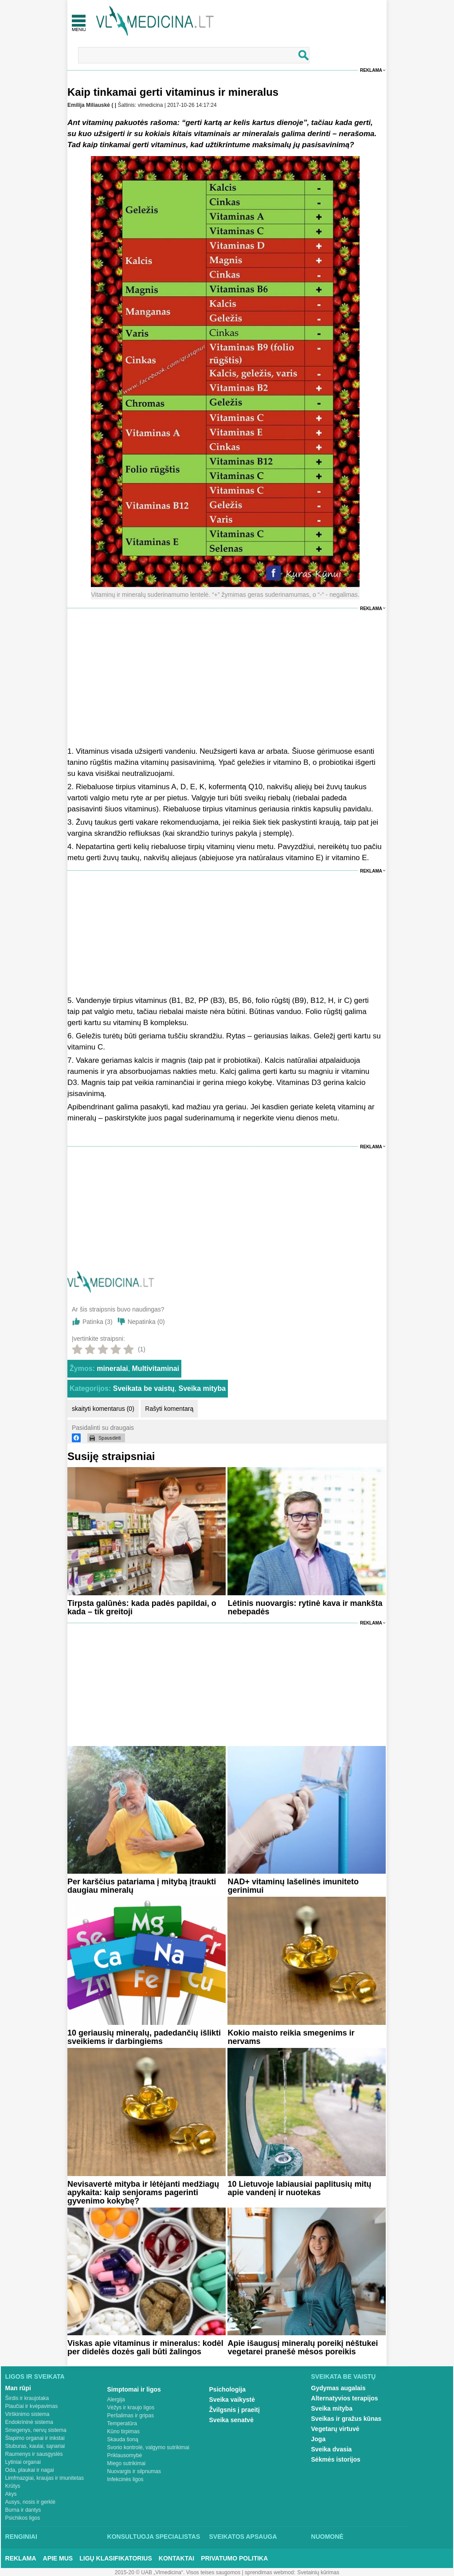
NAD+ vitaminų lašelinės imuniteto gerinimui (293, 1886)
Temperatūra (122, 2423)
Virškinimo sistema (27, 2414)
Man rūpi (18, 2388)
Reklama (371, 70)
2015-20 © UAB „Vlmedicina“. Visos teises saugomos (177, 2572)
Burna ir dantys (23, 2510)
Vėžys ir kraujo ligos (131, 2407)
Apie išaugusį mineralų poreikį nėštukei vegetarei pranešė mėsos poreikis (302, 2347)
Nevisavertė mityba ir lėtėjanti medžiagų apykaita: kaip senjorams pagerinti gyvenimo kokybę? (143, 2192)
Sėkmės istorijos (335, 2459)
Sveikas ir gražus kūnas (346, 2418)
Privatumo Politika (234, 2558)
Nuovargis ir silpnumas (134, 2471)
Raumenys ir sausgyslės (34, 2454)
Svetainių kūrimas (318, 2572)
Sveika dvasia (331, 2449)
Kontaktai (176, 2558)
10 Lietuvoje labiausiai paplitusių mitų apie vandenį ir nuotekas (299, 2188)
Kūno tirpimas (123, 2431)
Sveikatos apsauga (243, 2536)
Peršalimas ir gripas (130, 2415)
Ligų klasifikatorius (115, 2558)
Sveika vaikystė (232, 2399)
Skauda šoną (122, 2439)
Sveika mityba (202, 1388)
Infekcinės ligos (125, 2479)
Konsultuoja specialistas (153, 2536)
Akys (11, 2494)
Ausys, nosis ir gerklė (30, 2502)
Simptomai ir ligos (134, 2389)
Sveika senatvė (231, 2419)
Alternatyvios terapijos (344, 2398)
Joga (318, 2439)
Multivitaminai (156, 1368)
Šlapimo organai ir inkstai (35, 2438)
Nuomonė (327, 2536)
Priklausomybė (124, 2455)
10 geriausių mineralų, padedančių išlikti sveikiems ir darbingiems (144, 2037)
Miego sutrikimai (126, 2463)
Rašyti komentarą (169, 1408)
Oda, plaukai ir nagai (29, 2470)
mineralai (112, 1368)
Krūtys (12, 2486)
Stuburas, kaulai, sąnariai (35, 2446)
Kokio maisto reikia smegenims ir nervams (290, 2037)
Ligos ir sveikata (35, 2376)
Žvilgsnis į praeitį (234, 2409)
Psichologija (227, 2389)
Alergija (116, 2399)
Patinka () (97, 1321)
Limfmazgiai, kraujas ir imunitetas (44, 2478)
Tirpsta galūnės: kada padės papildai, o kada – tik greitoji (141, 1607)
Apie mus (58, 2558)
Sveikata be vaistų (144, 1388)
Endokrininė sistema (29, 2422)
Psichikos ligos (22, 2518)
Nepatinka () (146, 1321)
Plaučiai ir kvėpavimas (31, 2406)
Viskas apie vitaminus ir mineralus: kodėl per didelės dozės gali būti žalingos (145, 2347)
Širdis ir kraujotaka (27, 2398)
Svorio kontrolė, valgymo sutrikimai (148, 2447)
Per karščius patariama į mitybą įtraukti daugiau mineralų (141, 1886)
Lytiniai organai (23, 2462)
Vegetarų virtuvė (335, 2428)
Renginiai (21, 2536)
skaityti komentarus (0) (103, 1408)
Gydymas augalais (338, 2388)
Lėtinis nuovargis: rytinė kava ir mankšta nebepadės (304, 1607)
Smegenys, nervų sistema (36, 2430)
